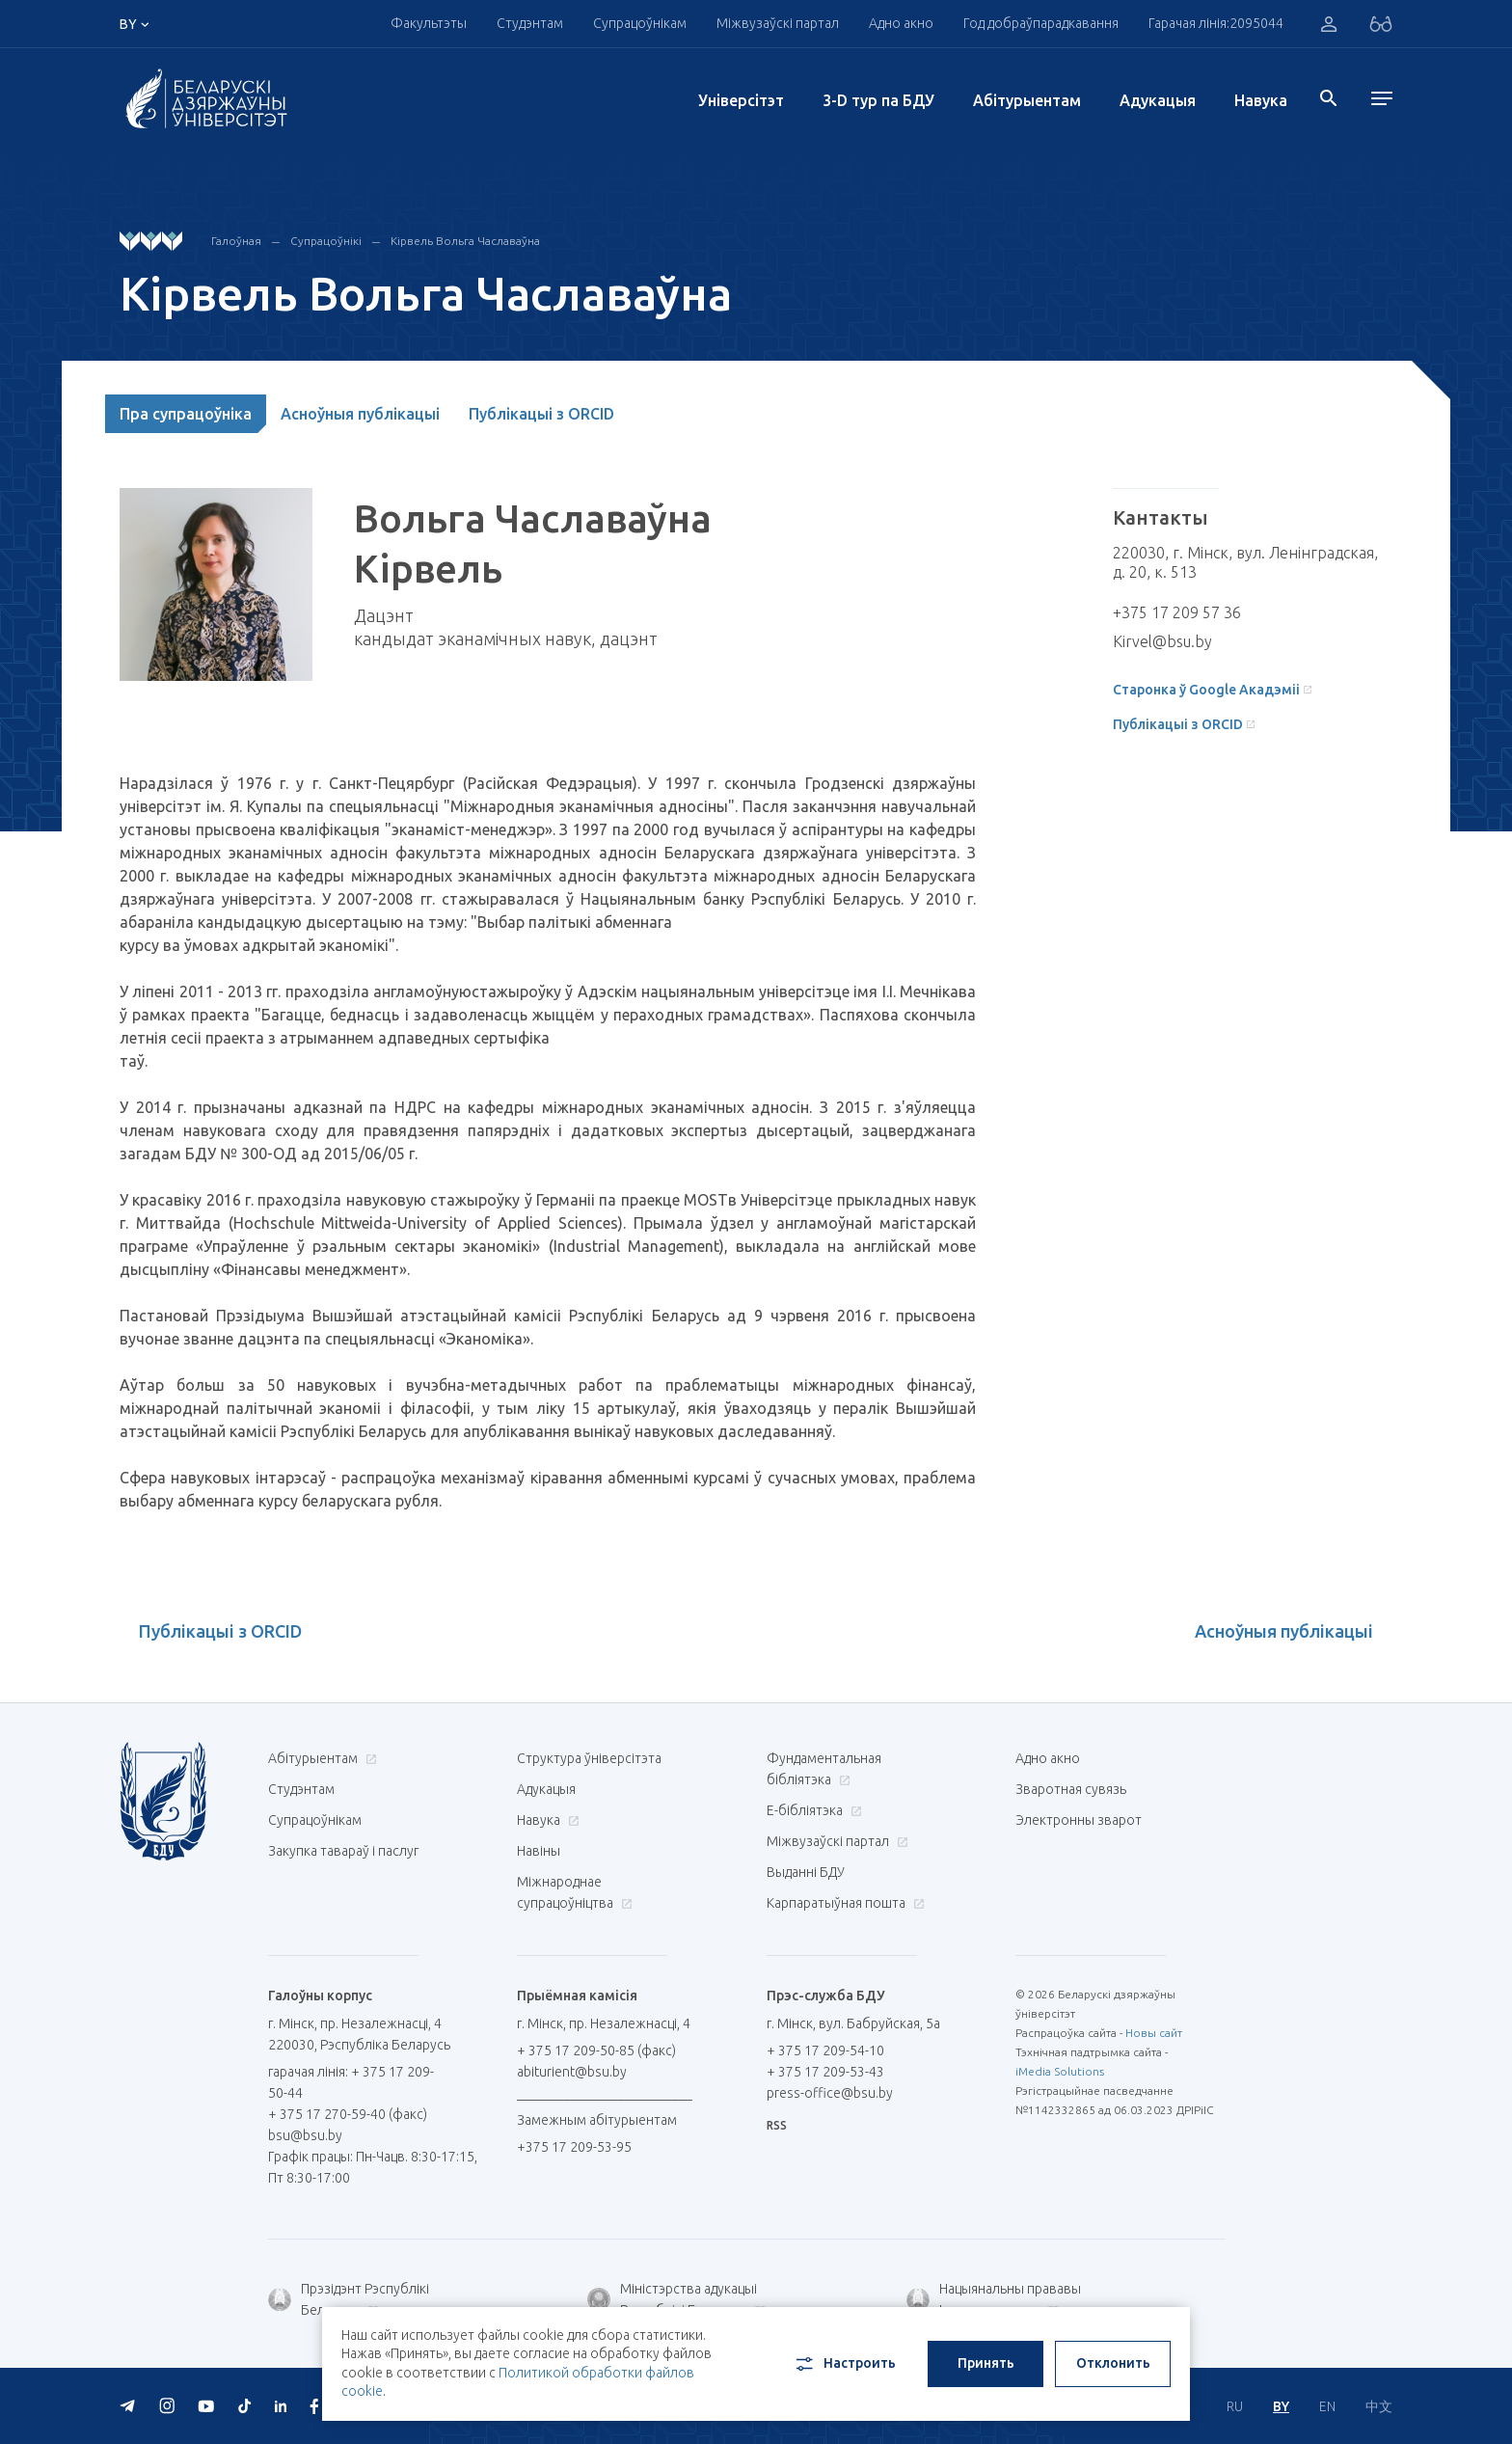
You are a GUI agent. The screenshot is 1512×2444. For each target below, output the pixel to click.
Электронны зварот (1078, 1820)
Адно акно (901, 23)
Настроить (844, 2364)
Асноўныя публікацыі (360, 413)
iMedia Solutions (1059, 2071)
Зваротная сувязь (1070, 1789)
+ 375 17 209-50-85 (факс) (596, 2050)
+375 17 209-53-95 (574, 2147)
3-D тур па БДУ (878, 100)
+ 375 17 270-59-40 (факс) (347, 2114)
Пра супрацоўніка (186, 413)
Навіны (538, 1851)
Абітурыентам (1027, 100)
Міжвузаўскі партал (777, 23)
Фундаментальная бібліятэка (824, 1769)
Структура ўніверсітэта (589, 1758)
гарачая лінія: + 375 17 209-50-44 (351, 2082)
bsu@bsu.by (305, 2135)
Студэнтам (530, 23)
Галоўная (236, 240)
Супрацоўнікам (640, 23)
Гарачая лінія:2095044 (1215, 23)
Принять (986, 2363)
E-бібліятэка (812, 1810)
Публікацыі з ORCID (541, 413)
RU (1235, 2406)
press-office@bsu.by (830, 2093)
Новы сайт (1153, 2032)
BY (1281, 2406)
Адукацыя (1158, 100)
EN (1327, 2406)
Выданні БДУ (806, 1872)
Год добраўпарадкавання (1041, 23)
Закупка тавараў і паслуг (343, 1851)
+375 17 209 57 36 (1177, 612)
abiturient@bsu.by (572, 2071)
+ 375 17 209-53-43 (825, 2071)
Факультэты (429, 23)
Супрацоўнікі (326, 240)
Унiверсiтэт (741, 100)
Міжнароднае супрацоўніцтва (575, 1892)
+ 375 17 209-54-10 (825, 2050)
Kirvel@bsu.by (1162, 641)
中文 (1378, 2406)
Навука (1260, 100)
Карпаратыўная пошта (843, 1903)
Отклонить (1113, 2363)
